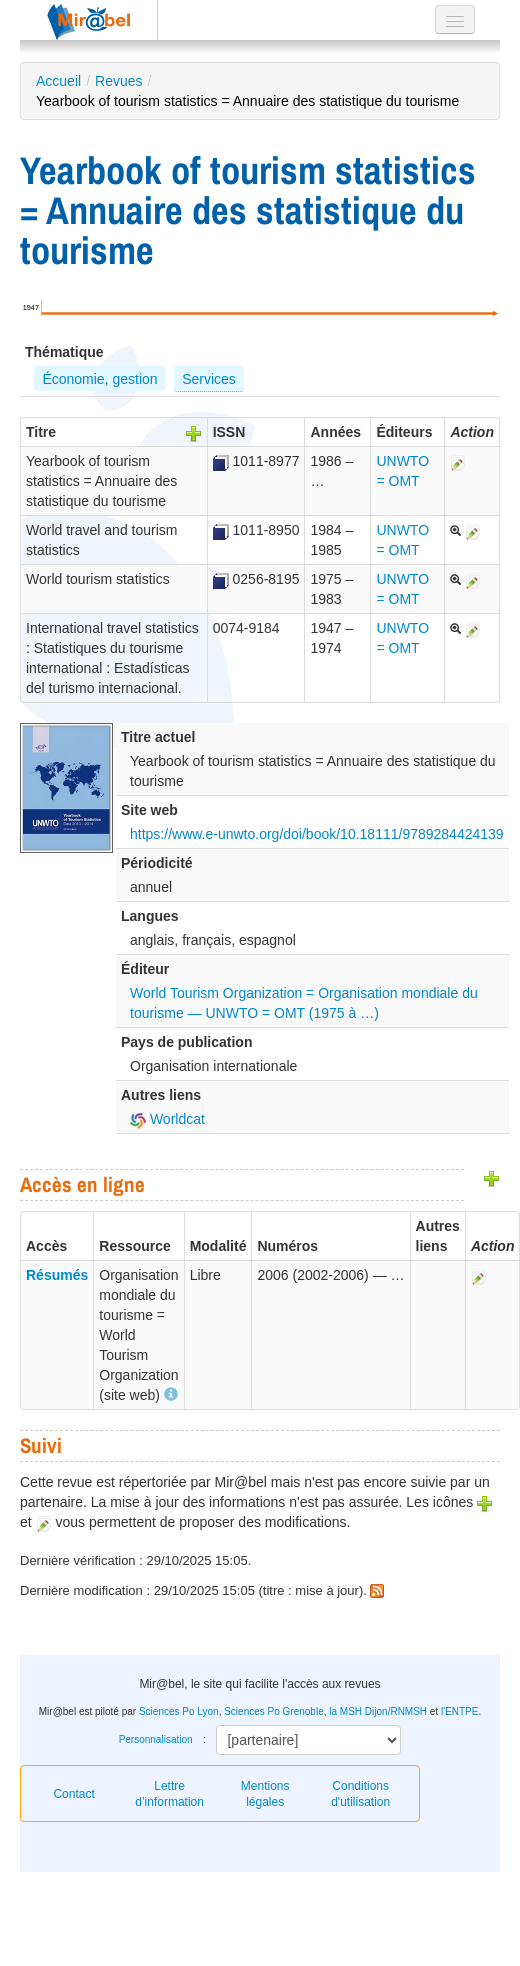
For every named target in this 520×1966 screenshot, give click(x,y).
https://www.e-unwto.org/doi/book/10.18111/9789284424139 (317, 834)
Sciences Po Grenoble (274, 1711)
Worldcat (167, 1119)
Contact (73, 1794)
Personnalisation (156, 1739)
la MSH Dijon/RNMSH (378, 1711)
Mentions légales (265, 1794)
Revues (118, 81)
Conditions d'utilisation (360, 1794)
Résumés (57, 1275)
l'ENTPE (459, 1711)
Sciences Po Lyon (179, 1711)
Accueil (58, 81)
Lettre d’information (169, 1794)
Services (209, 379)
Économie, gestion (99, 379)
